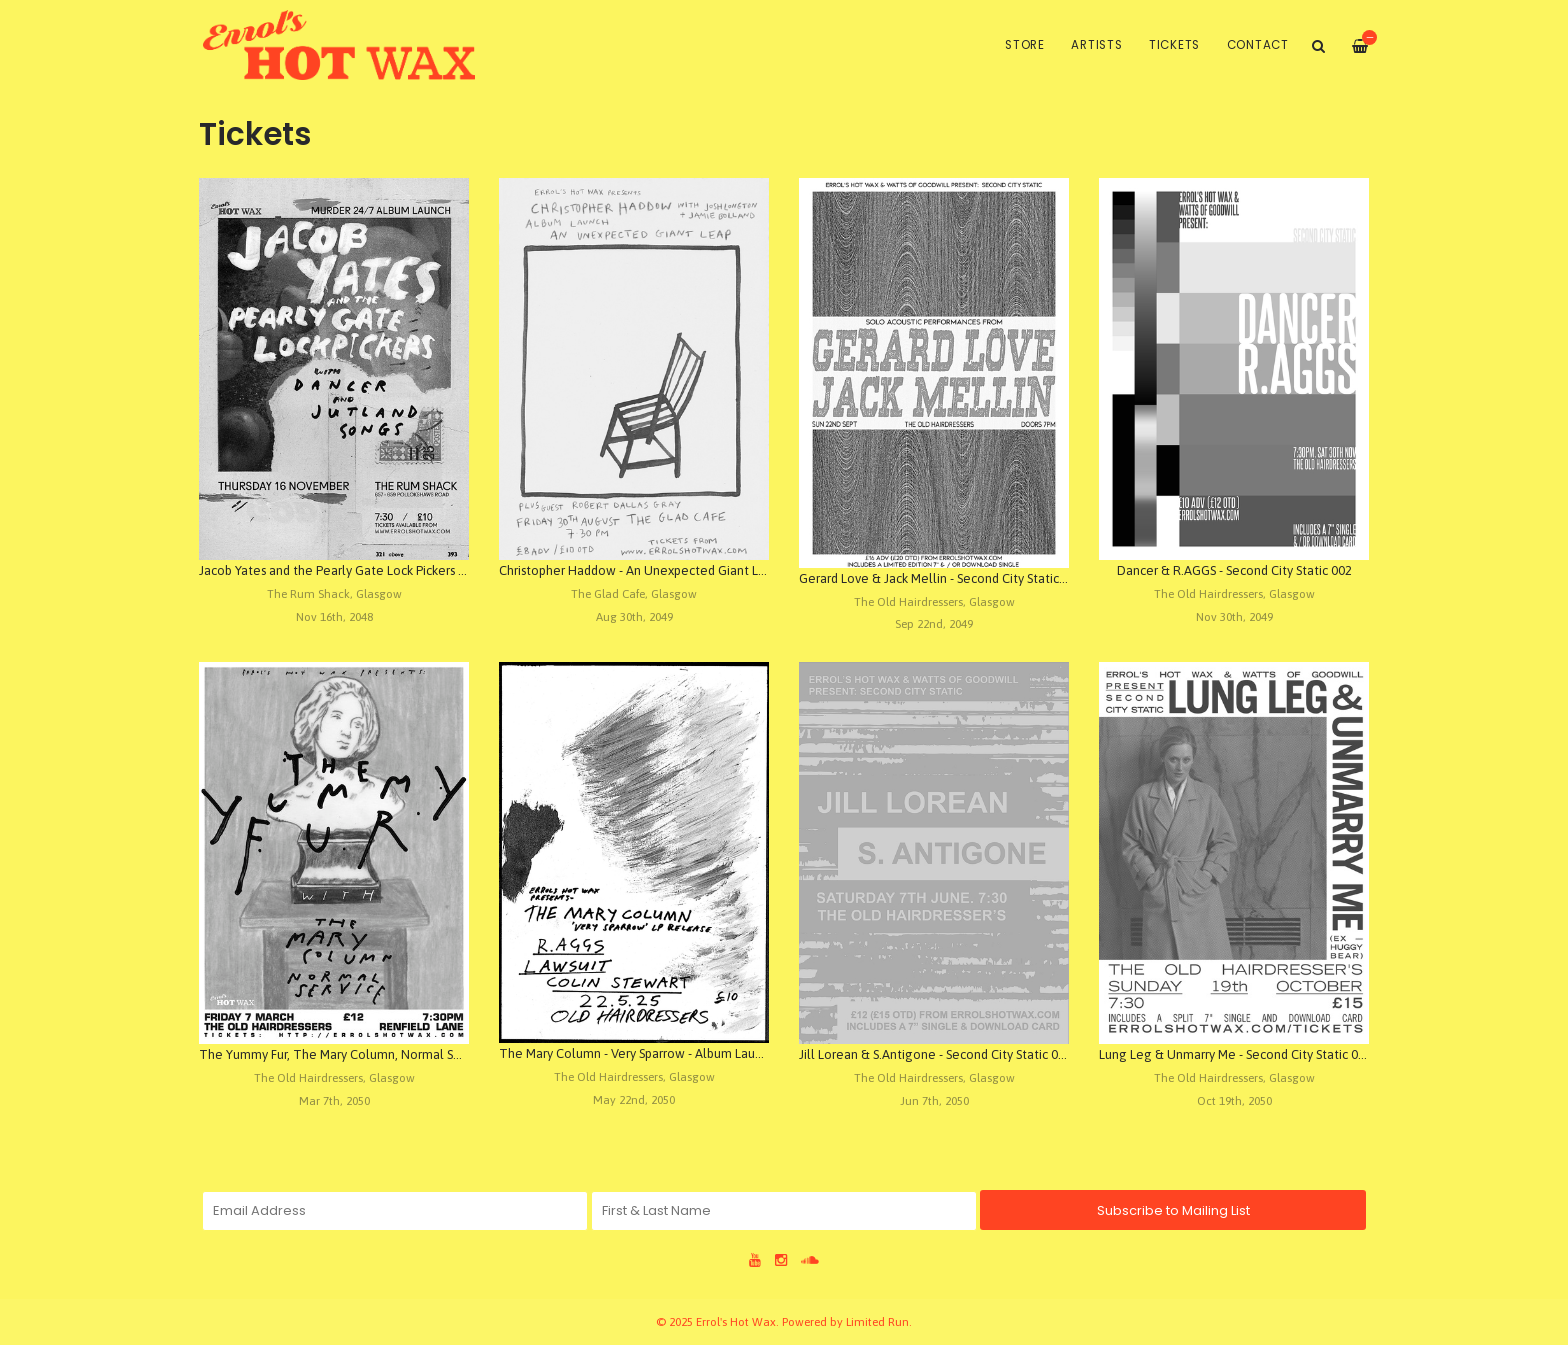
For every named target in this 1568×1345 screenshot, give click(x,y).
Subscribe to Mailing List (1173, 1210)
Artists (1096, 45)
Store (1025, 45)
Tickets (1174, 45)
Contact (1258, 45)
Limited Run (877, 1321)
